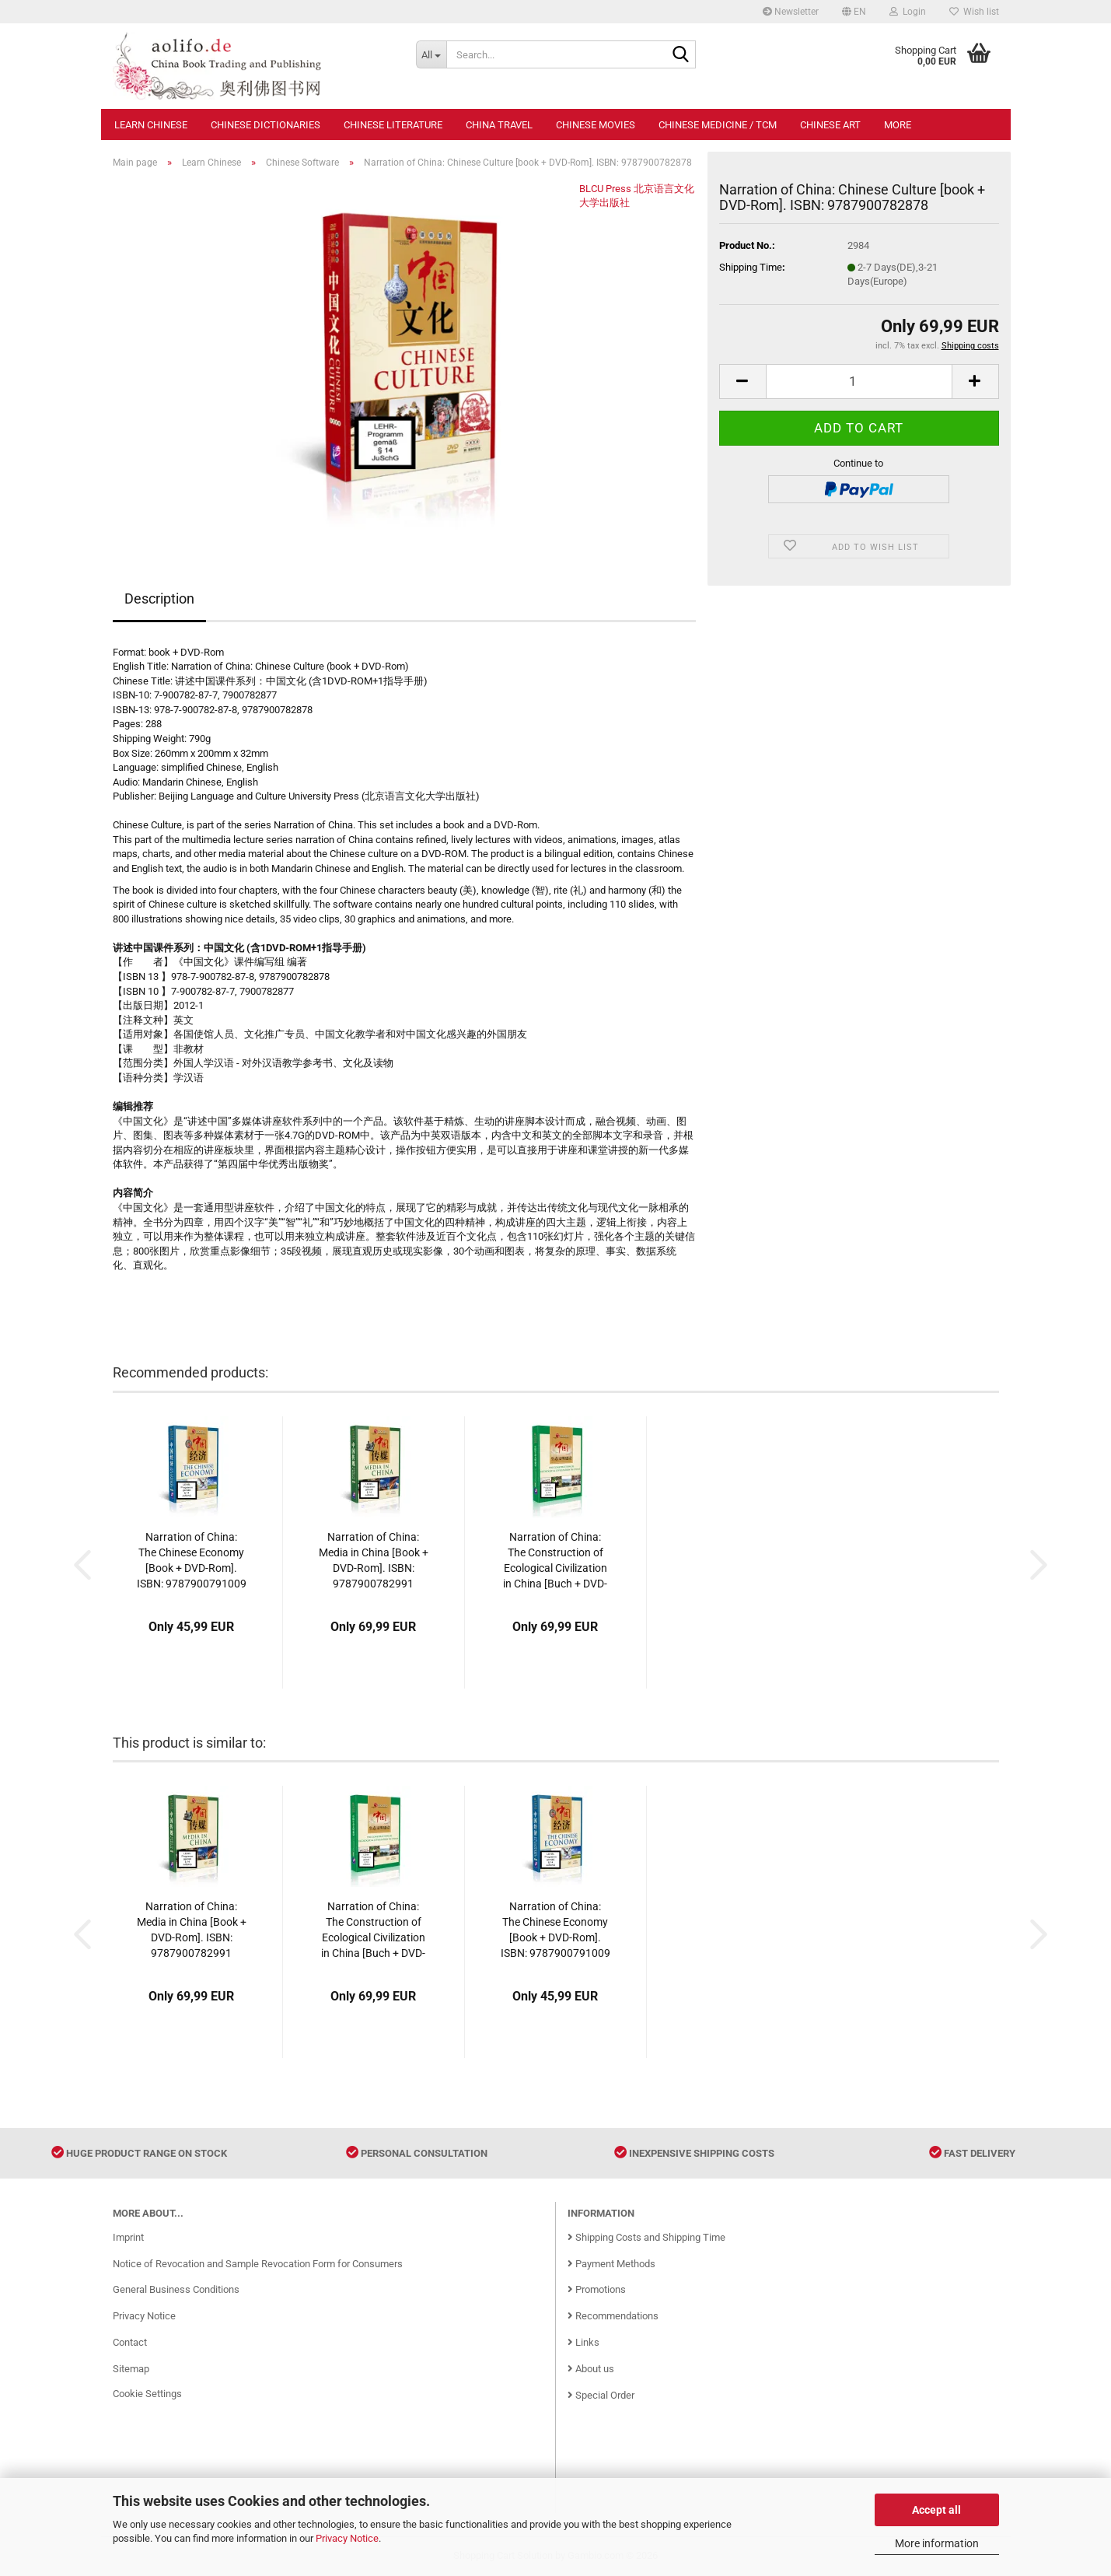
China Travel (499, 125)
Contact (130, 2342)
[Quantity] (859, 381)
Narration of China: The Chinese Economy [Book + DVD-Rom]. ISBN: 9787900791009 (191, 1560)
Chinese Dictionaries (265, 125)
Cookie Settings (147, 2393)
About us (591, 2369)
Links (583, 2342)
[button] (854, 11)
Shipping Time (750, 267)
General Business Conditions (176, 2289)
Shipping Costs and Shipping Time (646, 2237)
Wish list (974, 11)
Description (159, 598)
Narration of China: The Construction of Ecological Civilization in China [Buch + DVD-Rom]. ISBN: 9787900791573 (555, 1561)
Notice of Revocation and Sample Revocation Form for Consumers (258, 2264)
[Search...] (431, 54)
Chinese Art (830, 125)
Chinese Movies (595, 125)
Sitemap (131, 2369)
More (897, 125)
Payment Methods (611, 2264)
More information (937, 2543)
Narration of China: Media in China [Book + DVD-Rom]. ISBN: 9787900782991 (373, 1560)
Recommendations (613, 2316)
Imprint (128, 2237)
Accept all (936, 2510)
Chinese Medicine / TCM (718, 125)
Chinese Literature (393, 125)
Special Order (601, 2395)
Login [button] (907, 11)
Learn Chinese (150, 125)
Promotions (597, 2289)
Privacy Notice (347, 2538)
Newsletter (791, 11)
